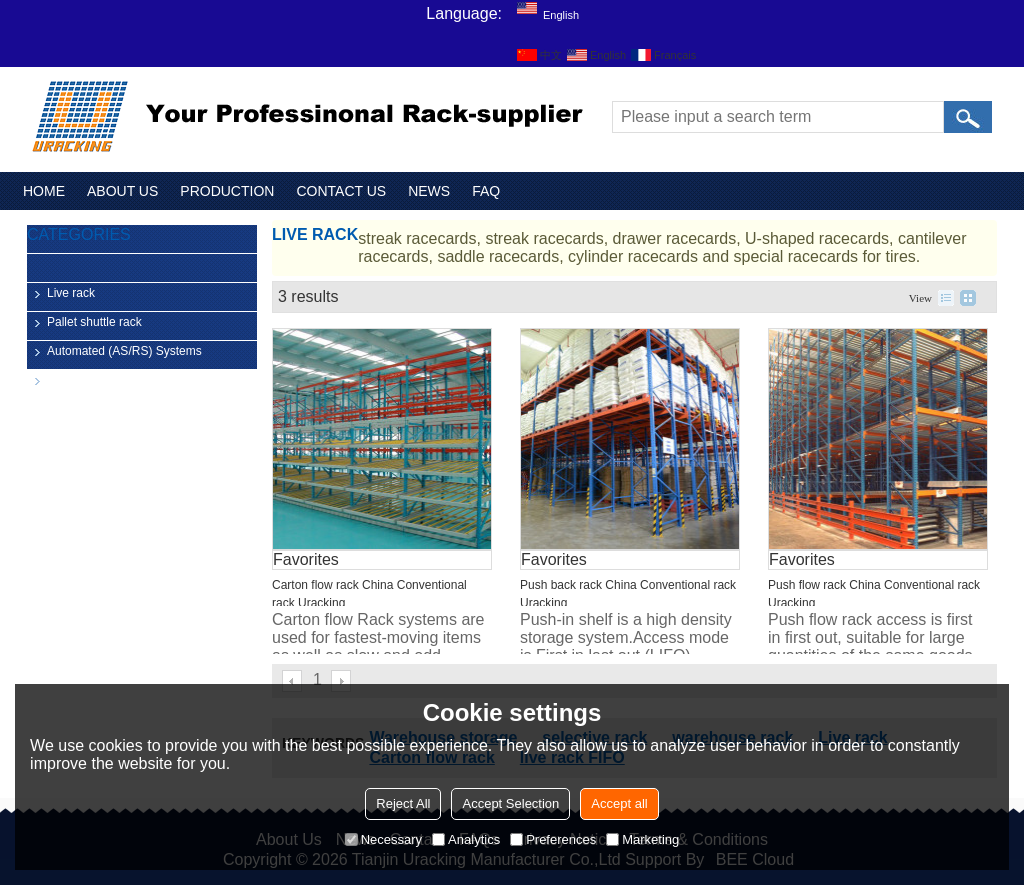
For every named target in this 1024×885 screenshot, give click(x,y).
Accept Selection (510, 803)
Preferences (553, 839)
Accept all (619, 803)
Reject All (403, 803)
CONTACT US (341, 191)
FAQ (486, 191)
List (946, 298)
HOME (44, 191)
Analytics (466, 839)
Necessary (383, 839)
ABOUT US (122, 191)
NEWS (429, 191)
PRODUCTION (227, 191)
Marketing (642, 839)
